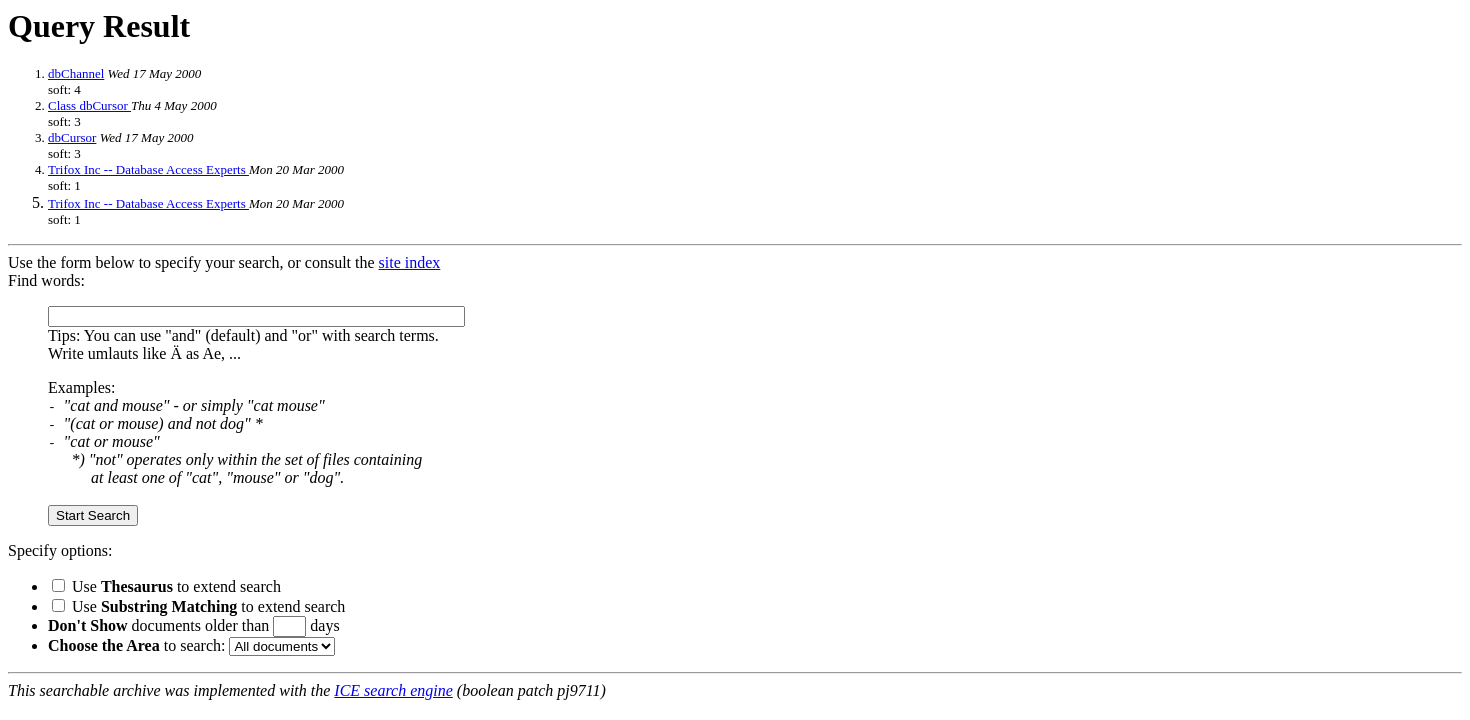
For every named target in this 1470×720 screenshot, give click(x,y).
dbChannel (76, 73)
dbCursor (72, 137)
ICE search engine (393, 690)
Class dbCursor (89, 105)
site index (410, 262)
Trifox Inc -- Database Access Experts (148, 169)
